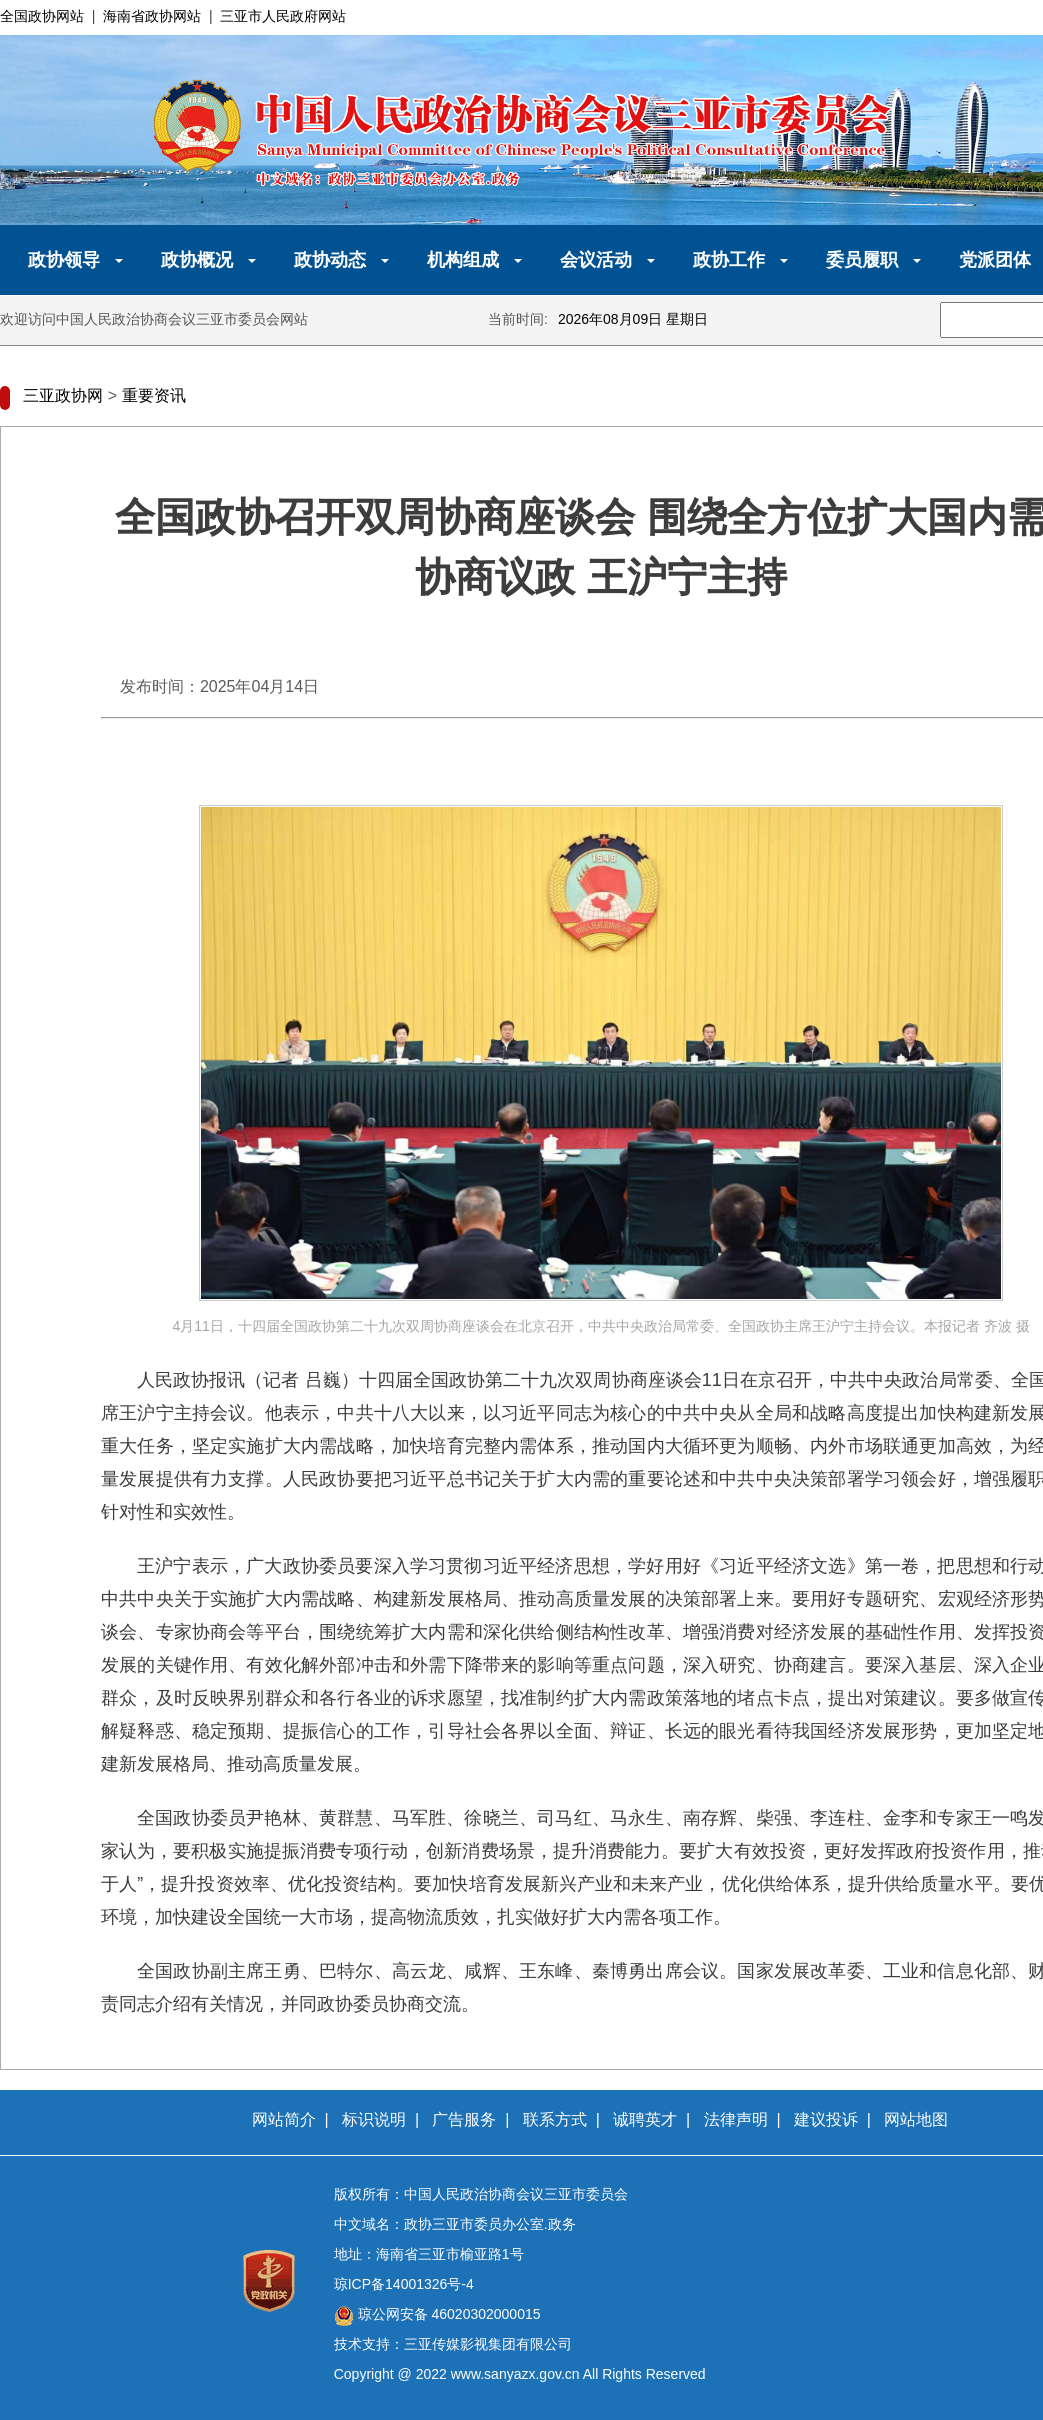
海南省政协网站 (152, 16)
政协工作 (729, 260)
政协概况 (197, 260)
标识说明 (374, 2119)
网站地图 (916, 2119)
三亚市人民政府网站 (283, 16)
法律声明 (736, 2119)
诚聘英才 (645, 2119)
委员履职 (862, 260)
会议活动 (596, 260)
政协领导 (64, 260)
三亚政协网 (63, 395)
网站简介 (284, 2119)
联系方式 (555, 2119)
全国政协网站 (42, 16)
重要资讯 (154, 395)
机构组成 (463, 260)
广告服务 (464, 2119)
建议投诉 (826, 2119)
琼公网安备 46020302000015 (447, 2314)
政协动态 (330, 260)
